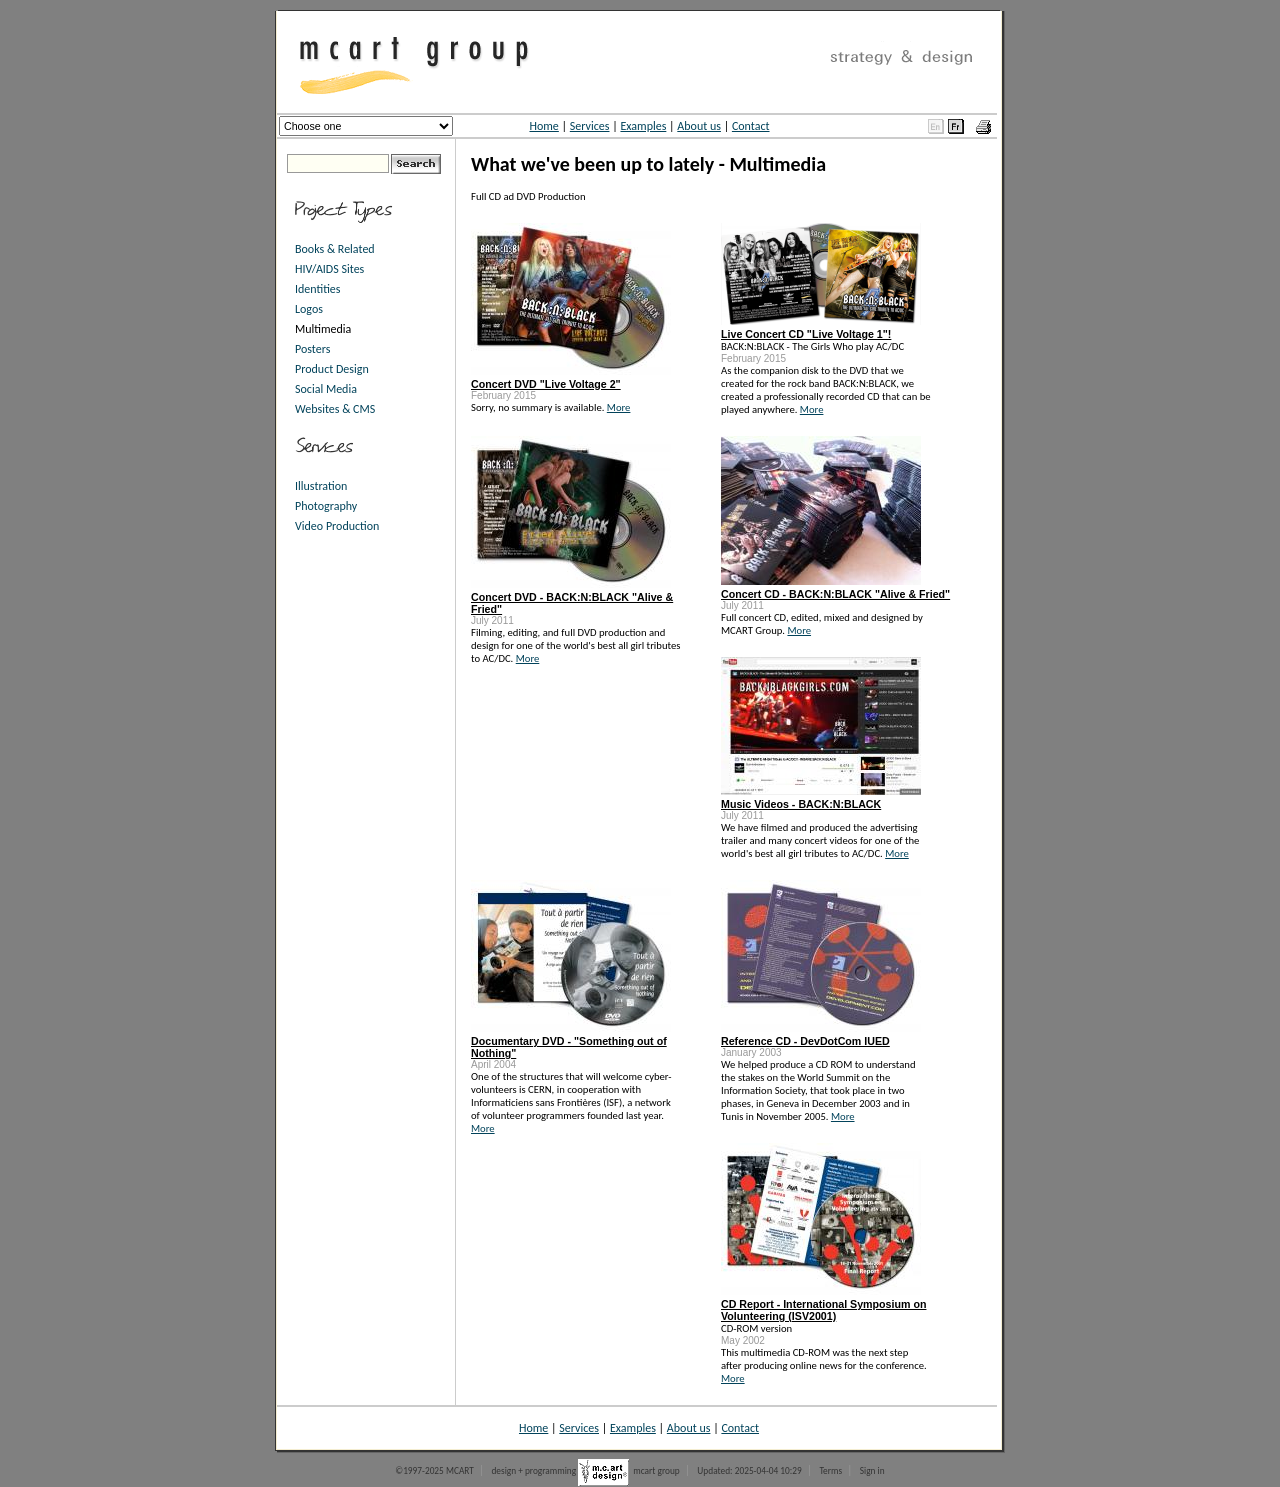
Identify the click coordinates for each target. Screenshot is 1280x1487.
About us (699, 126)
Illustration (321, 486)
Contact (751, 126)
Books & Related (335, 249)
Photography (326, 506)
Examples (643, 126)
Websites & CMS (335, 409)
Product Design (332, 369)
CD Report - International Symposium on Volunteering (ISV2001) (823, 1310)
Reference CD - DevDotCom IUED (805, 1041)
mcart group (656, 1471)
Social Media (326, 389)
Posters (312, 349)
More (619, 407)
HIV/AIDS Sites (329, 269)
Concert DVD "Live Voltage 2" (546, 384)
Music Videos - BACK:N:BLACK (801, 804)
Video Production (337, 526)
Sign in (872, 1471)
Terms (830, 1471)
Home (543, 126)
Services (590, 126)
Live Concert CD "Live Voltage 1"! (806, 334)
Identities (318, 289)
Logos (309, 309)
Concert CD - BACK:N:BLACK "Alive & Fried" (835, 594)
